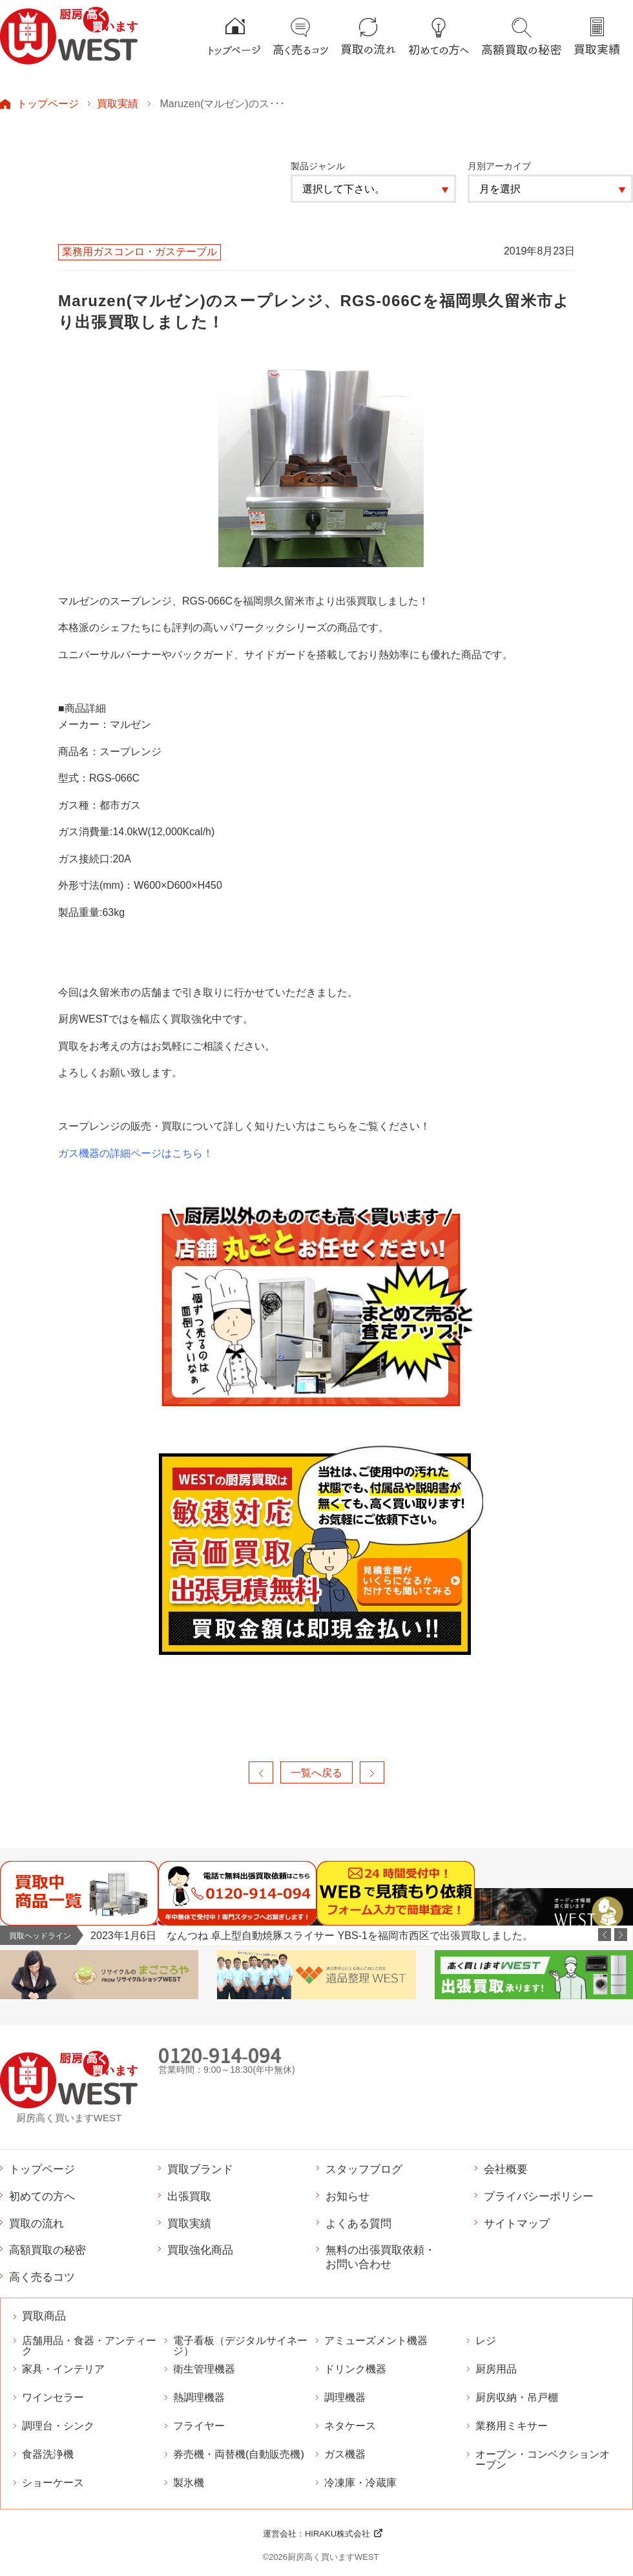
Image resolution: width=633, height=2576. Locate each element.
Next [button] (620, 1934)
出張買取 (189, 2196)
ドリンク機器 (355, 2368)
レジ (485, 2340)
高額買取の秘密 (47, 2249)
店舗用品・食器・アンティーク (89, 2346)
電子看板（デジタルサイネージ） (240, 2346)
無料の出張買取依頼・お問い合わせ (380, 2256)
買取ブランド (200, 2169)
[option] (361, 1935)
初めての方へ (42, 2196)
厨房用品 (496, 2368)
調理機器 (345, 2397)
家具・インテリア (63, 2368)
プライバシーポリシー (539, 2196)
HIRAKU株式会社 (337, 2534)
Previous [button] (604, 1934)
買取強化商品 (200, 2249)
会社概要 (506, 2169)
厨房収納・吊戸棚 (516, 2397)
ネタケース (350, 2425)
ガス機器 (345, 2454)
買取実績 (117, 103)
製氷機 (188, 2482)
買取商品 (44, 2316)
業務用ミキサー (511, 2425)
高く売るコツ (42, 2276)
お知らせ (347, 2196)
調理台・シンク (58, 2425)
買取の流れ (36, 2223)
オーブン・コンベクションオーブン (542, 2460)
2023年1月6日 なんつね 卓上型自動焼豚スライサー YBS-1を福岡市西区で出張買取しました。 (311, 1935)
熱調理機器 (199, 2397)
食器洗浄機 (48, 2454)
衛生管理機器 (204, 2368)
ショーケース (53, 2482)
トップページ (48, 103)
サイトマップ (517, 2223)
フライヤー (199, 2425)
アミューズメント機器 (376, 2340)
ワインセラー (53, 2397)
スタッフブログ (364, 2169)
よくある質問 (358, 2223)
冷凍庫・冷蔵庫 (360, 2482)
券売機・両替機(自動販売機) (238, 2454)
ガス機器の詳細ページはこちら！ (135, 1153)
